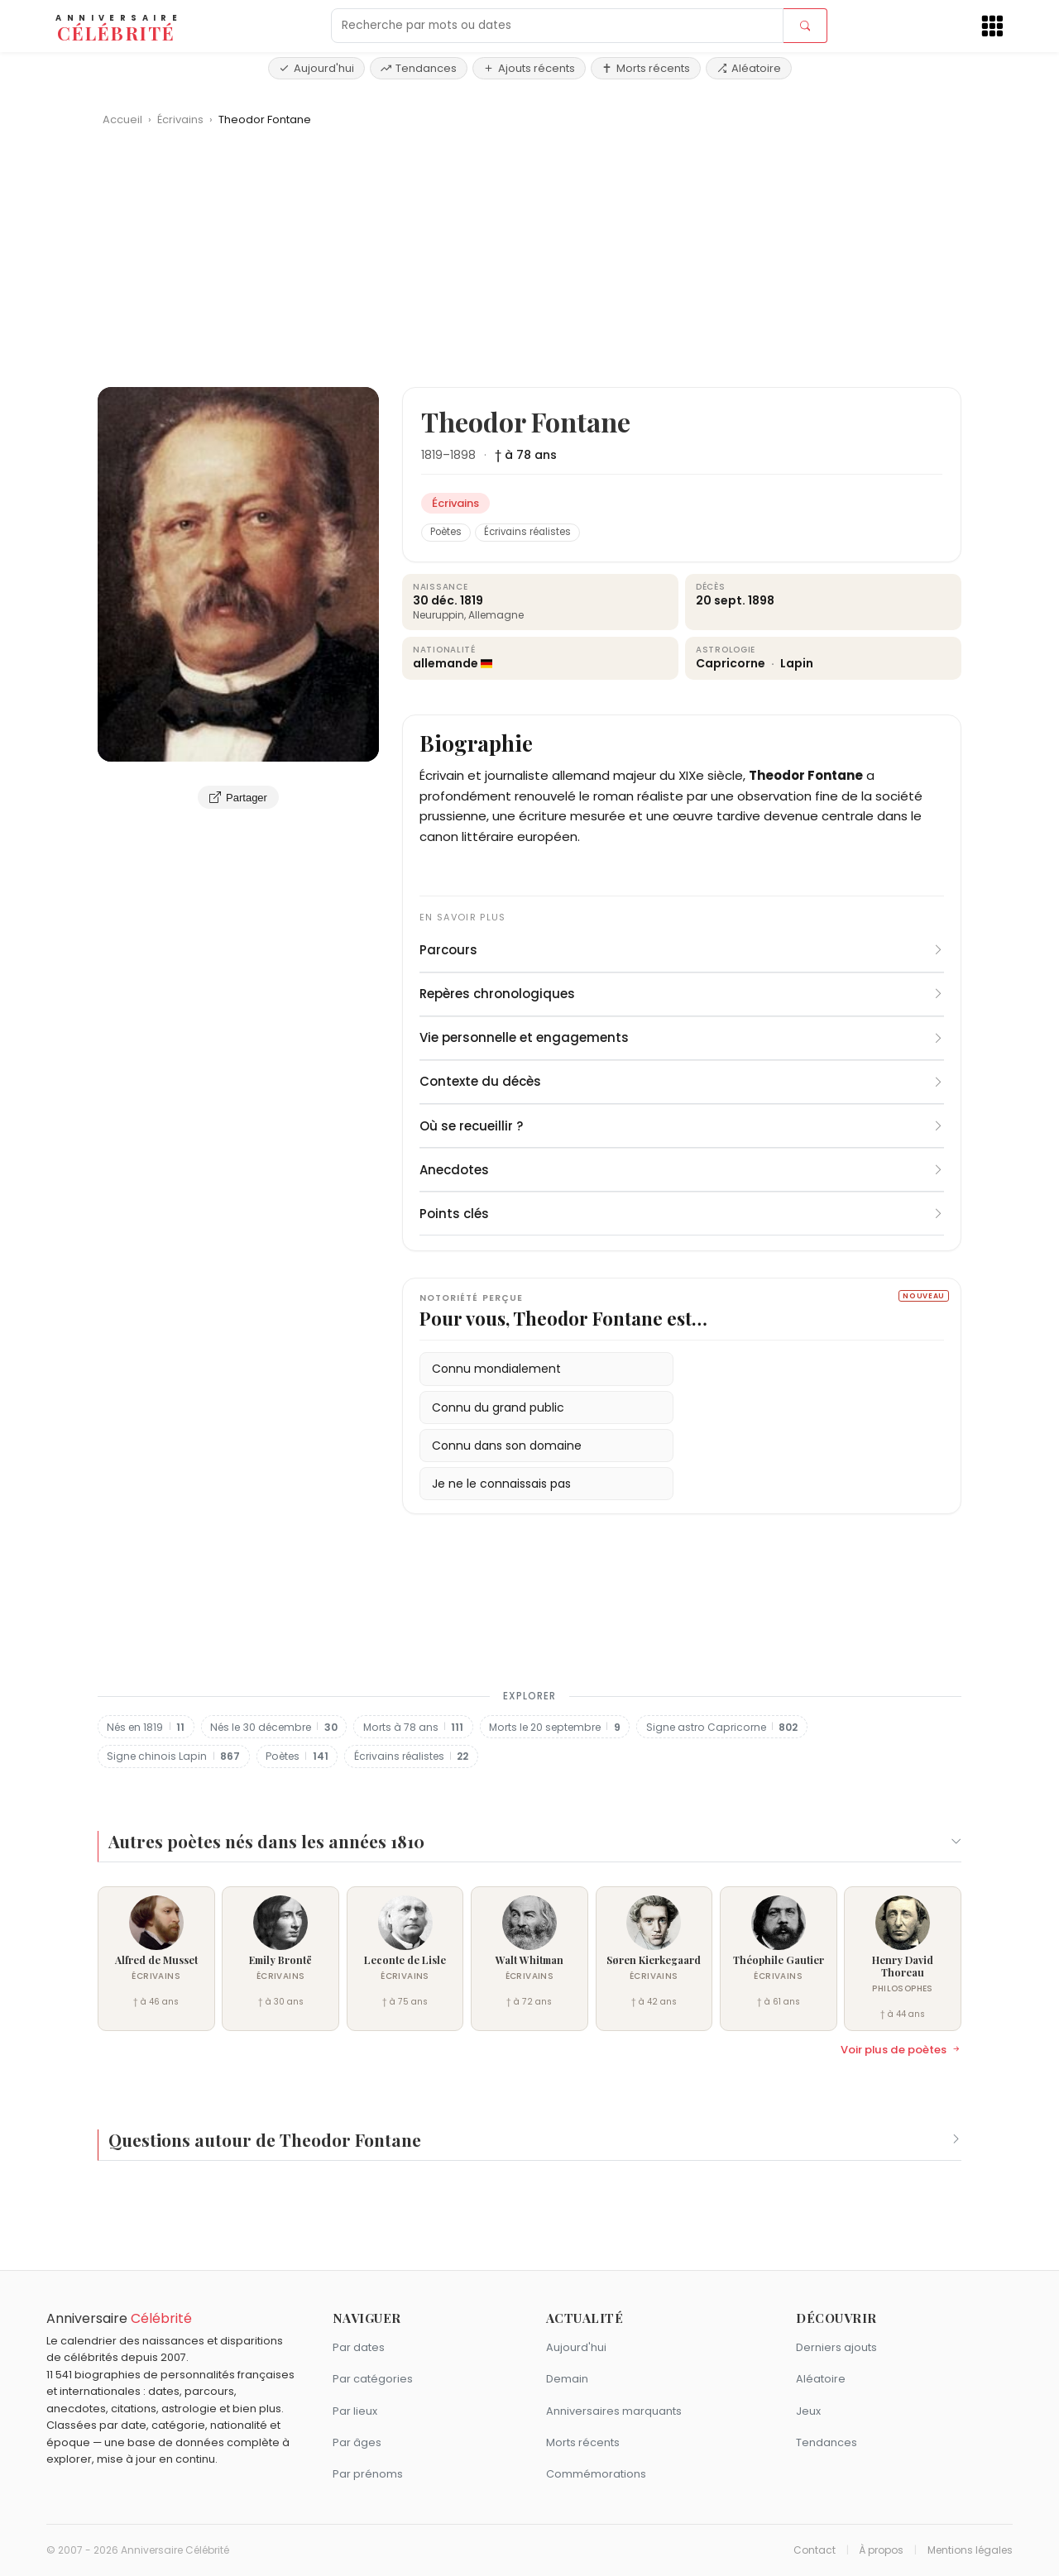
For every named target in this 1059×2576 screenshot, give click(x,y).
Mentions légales (970, 2550)
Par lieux (355, 2411)
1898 (463, 455)
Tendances (419, 68)
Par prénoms (368, 2474)
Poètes (446, 531)
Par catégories (373, 2379)
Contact (814, 2550)
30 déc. (435, 600)
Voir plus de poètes (901, 2050)
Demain (567, 2379)
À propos (881, 2550)
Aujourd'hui (316, 68)
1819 (432, 455)
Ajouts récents (529, 68)
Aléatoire (748, 68)
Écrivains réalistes (527, 531)
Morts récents (645, 68)
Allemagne (496, 615)
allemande (445, 663)
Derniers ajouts (836, 2347)
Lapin (796, 663)
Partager (238, 797)
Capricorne (732, 663)
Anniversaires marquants (614, 2411)
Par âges (357, 2442)
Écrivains (181, 119)
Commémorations (596, 2474)
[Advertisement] (529, 263)
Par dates (359, 2347)
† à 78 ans (526, 455)
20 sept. (720, 600)
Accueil (122, 119)
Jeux (808, 2411)
